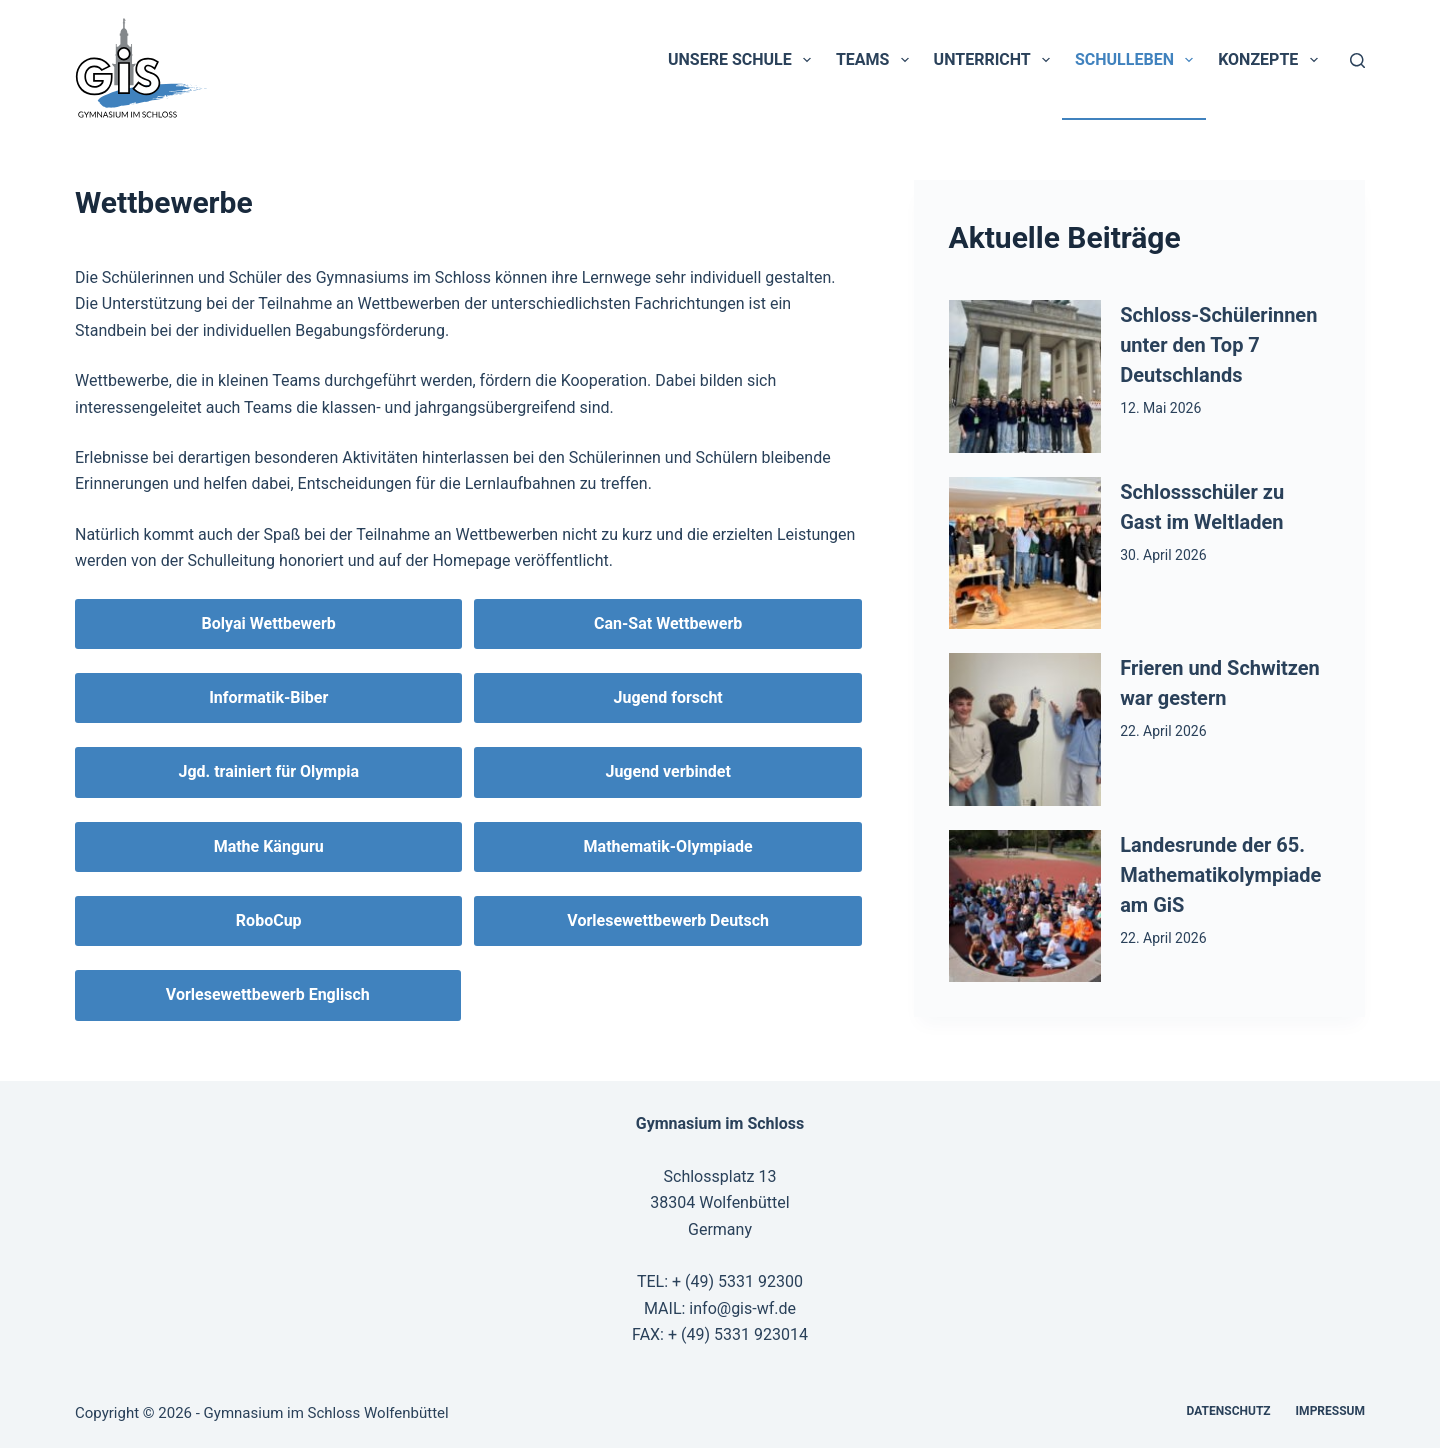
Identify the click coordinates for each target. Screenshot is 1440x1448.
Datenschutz (1229, 1411)
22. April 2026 (1163, 731)
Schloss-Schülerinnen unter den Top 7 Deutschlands (1218, 345)
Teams (876, 60)
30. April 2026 (1163, 555)
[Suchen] (1357, 60)
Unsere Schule (743, 60)
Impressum (1330, 1411)
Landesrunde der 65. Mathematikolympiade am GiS (1220, 875)
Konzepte (1271, 60)
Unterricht (996, 60)
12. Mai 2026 (1160, 408)
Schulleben (1138, 60)
